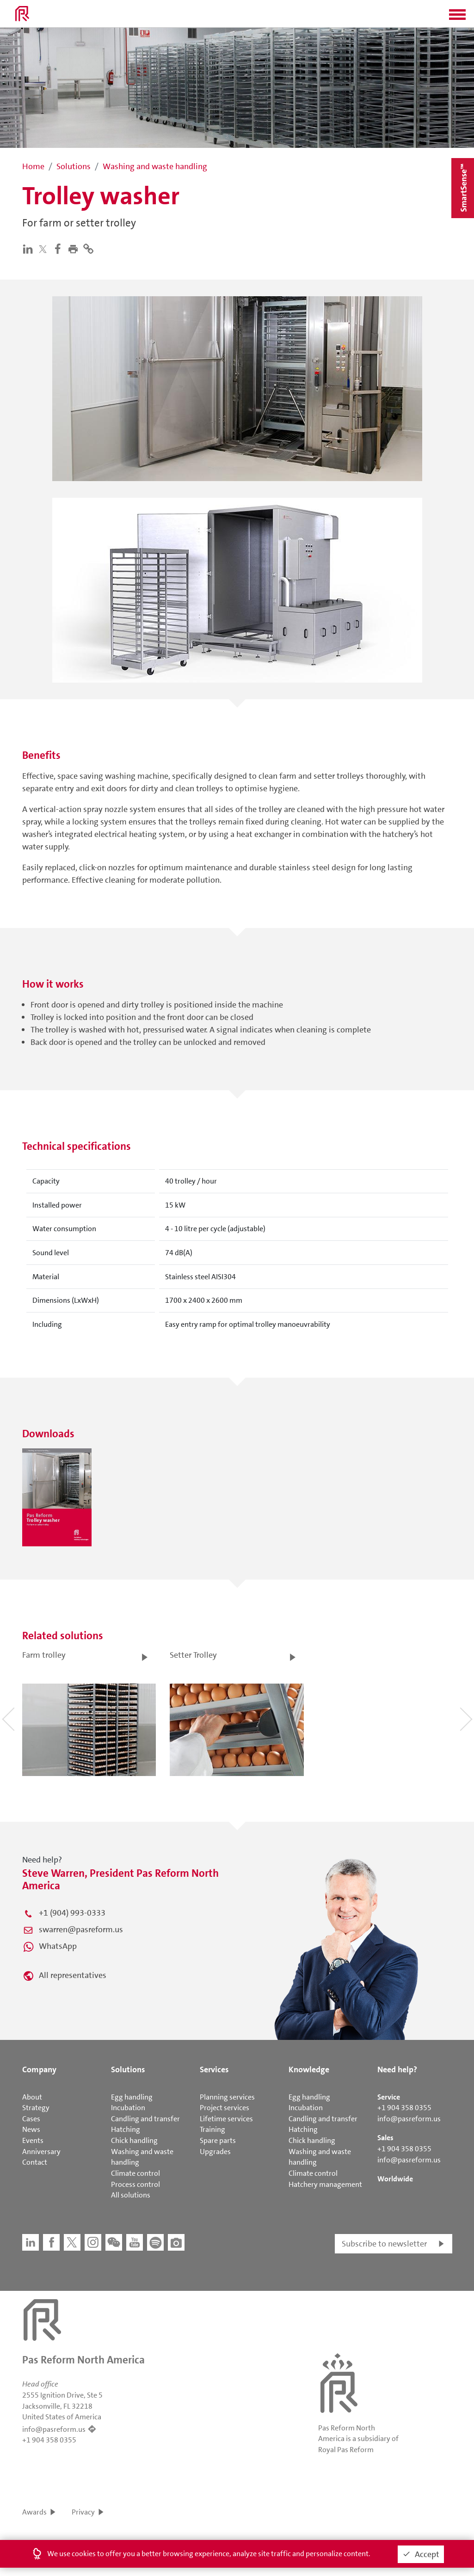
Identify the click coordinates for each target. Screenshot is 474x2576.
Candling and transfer (145, 2119)
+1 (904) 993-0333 (72, 1912)
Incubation (128, 2107)
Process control (135, 2184)
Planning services (227, 2097)
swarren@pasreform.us (81, 1929)
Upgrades (215, 2151)
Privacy (83, 2512)
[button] (457, 17)
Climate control (135, 2173)
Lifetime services (226, 2119)
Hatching (125, 2129)
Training (212, 2129)
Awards (34, 2512)
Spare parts (218, 2140)
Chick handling (134, 2140)
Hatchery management (325, 2184)
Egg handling (132, 2097)
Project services (224, 2107)
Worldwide (395, 2179)
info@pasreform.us (409, 2119)
